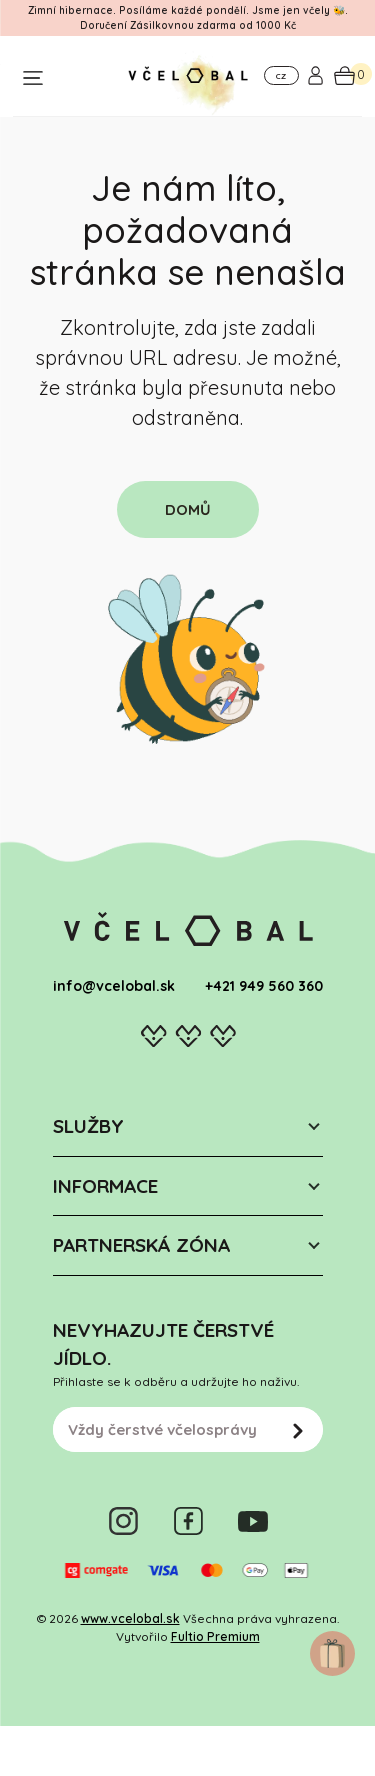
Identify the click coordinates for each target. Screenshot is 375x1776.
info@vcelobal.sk (114, 986)
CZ (281, 76)
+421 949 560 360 (264, 986)
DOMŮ (188, 509)
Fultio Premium (215, 1636)
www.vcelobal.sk (130, 1618)
